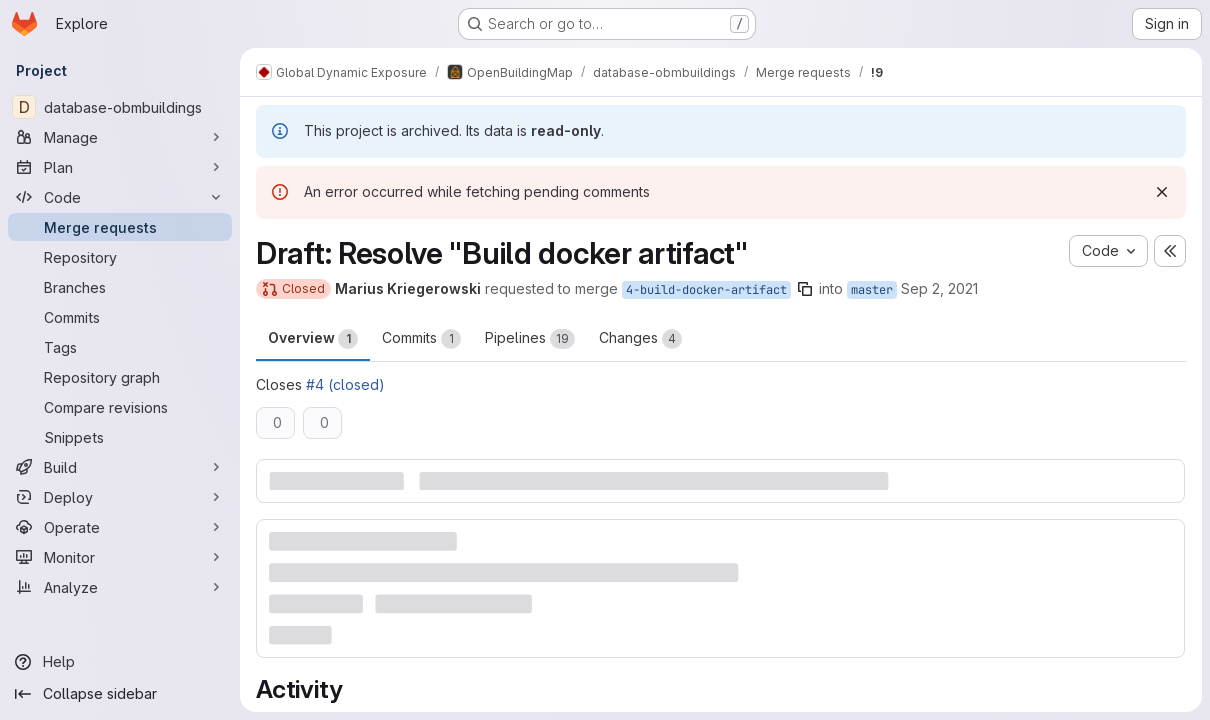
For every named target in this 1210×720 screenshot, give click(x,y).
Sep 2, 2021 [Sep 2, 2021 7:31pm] (939, 288)
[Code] (120, 197)
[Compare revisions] (120, 407)
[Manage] (120, 137)
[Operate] (120, 527)
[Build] (120, 467)
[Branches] (120, 287)
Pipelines (530, 339)
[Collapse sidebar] (120, 694)
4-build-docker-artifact (706, 290)
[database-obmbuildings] (120, 107)
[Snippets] (120, 437)
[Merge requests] (120, 227)
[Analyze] (120, 587)
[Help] (120, 662)
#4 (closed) (345, 384)
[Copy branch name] (805, 289)
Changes (640, 339)
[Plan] (120, 167)
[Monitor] (120, 557)
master (872, 290)
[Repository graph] (120, 377)
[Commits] (120, 317)
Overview (313, 339)
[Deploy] (120, 497)
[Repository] (120, 257)
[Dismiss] (1162, 192)
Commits (421, 339)
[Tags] (120, 347)
